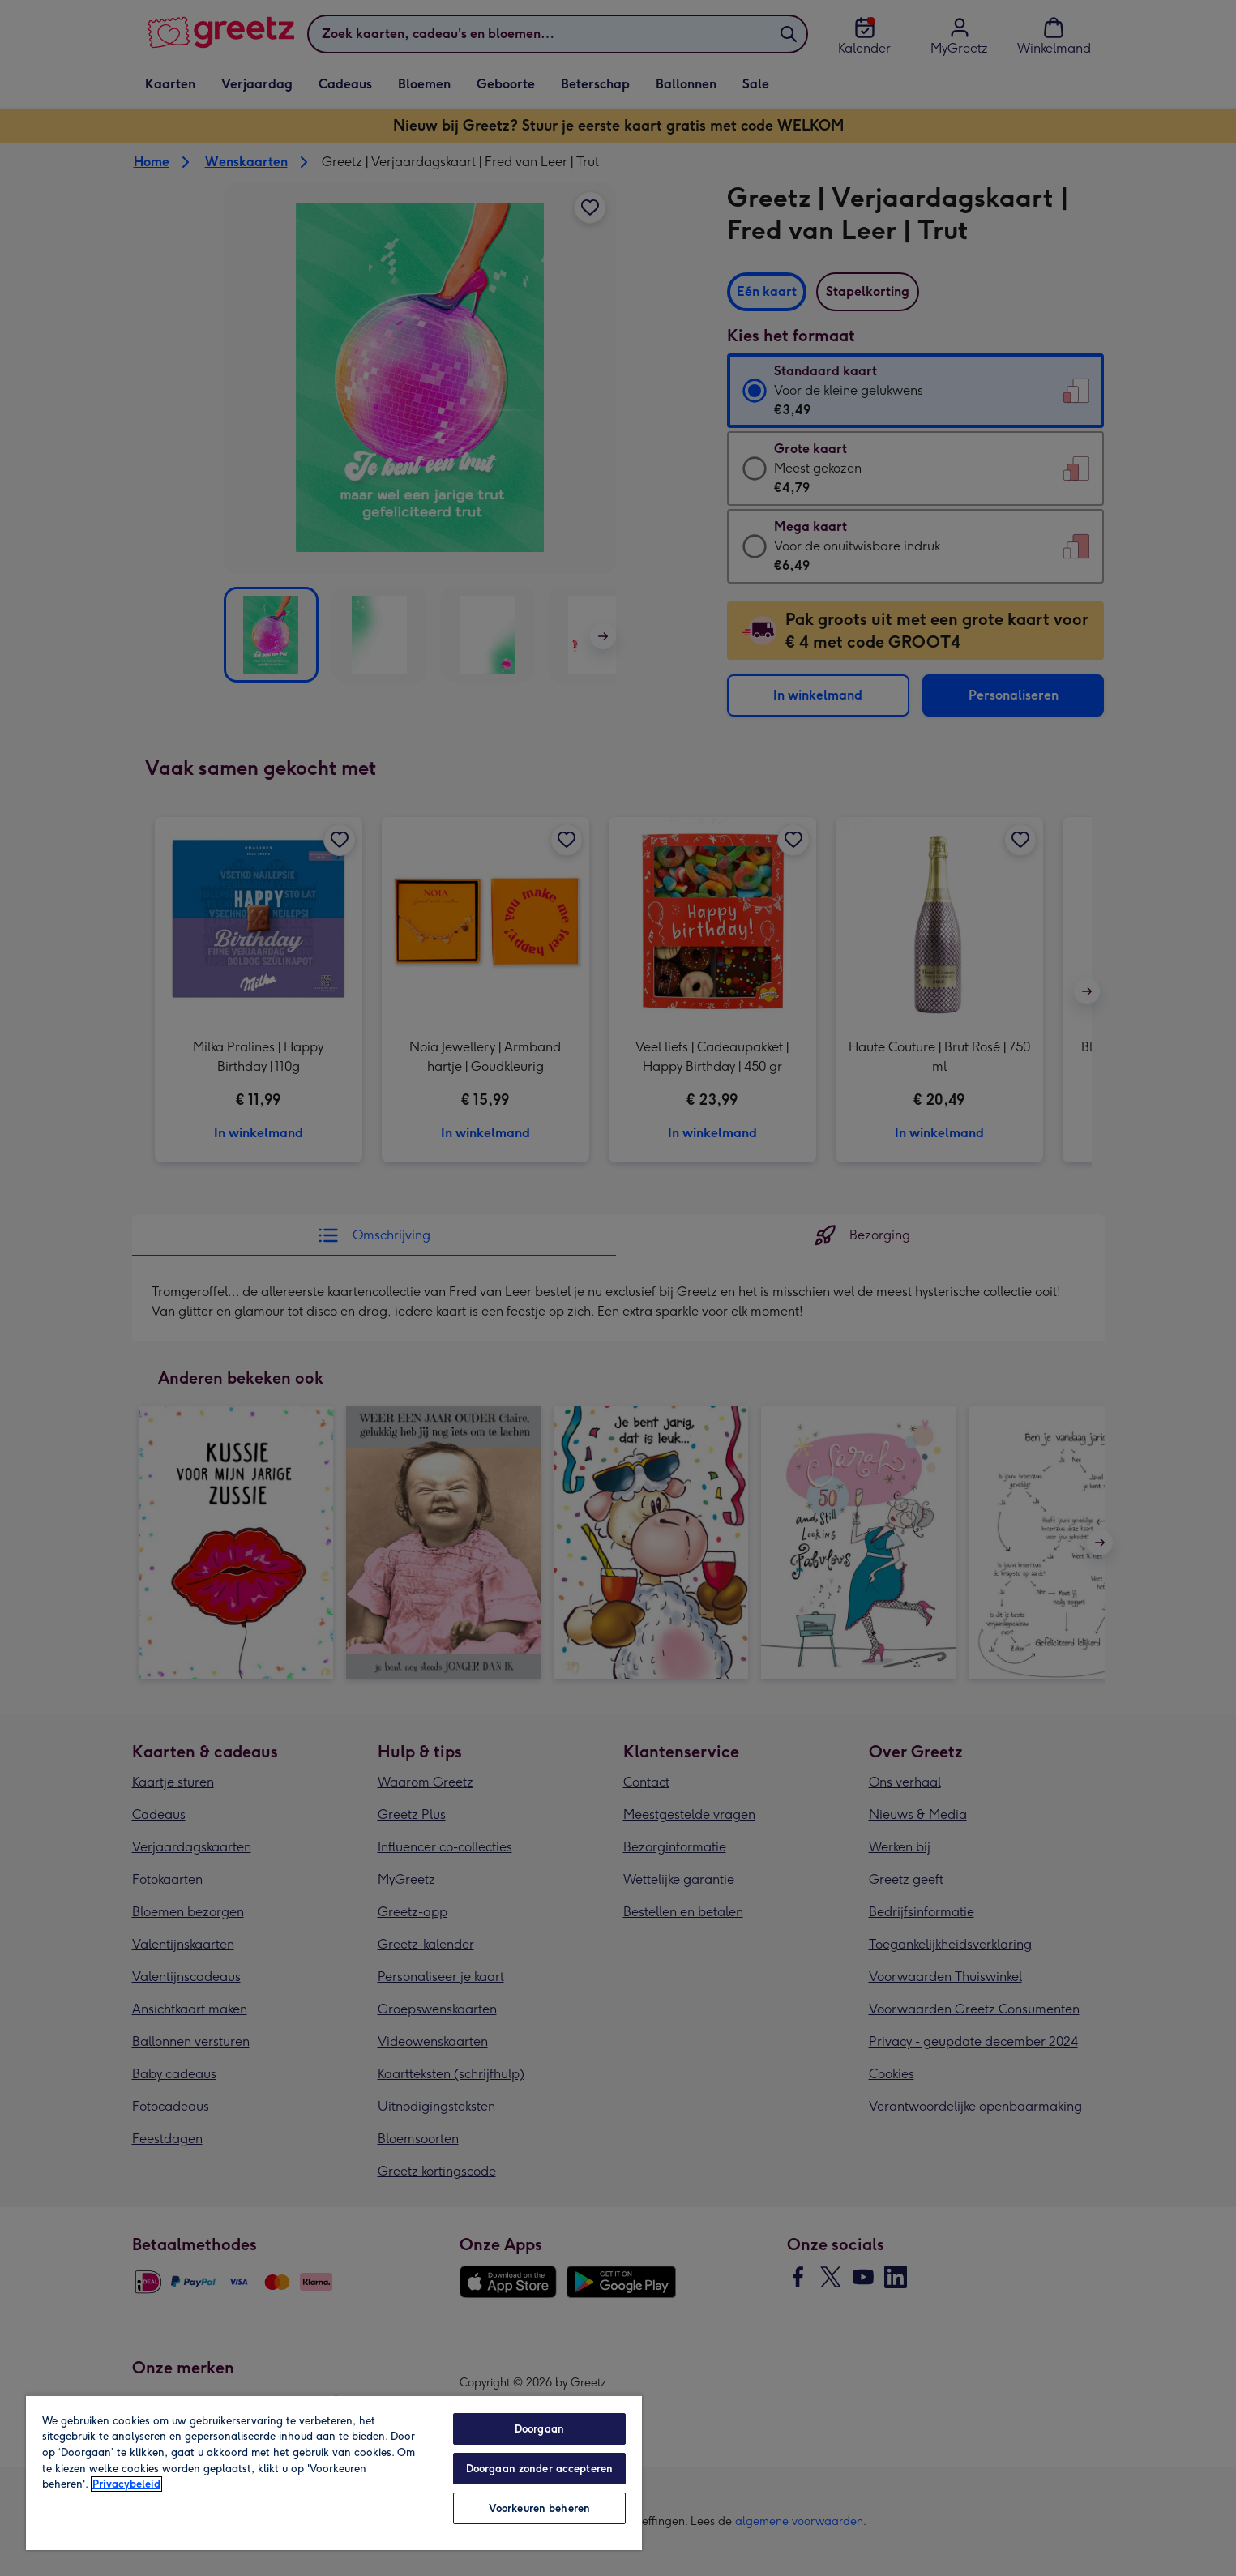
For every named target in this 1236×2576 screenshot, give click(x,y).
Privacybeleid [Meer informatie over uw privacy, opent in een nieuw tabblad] (126, 2484)
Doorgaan (539, 2429)
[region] (334, 2472)
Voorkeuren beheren (539, 2508)
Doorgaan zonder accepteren (539, 2469)
